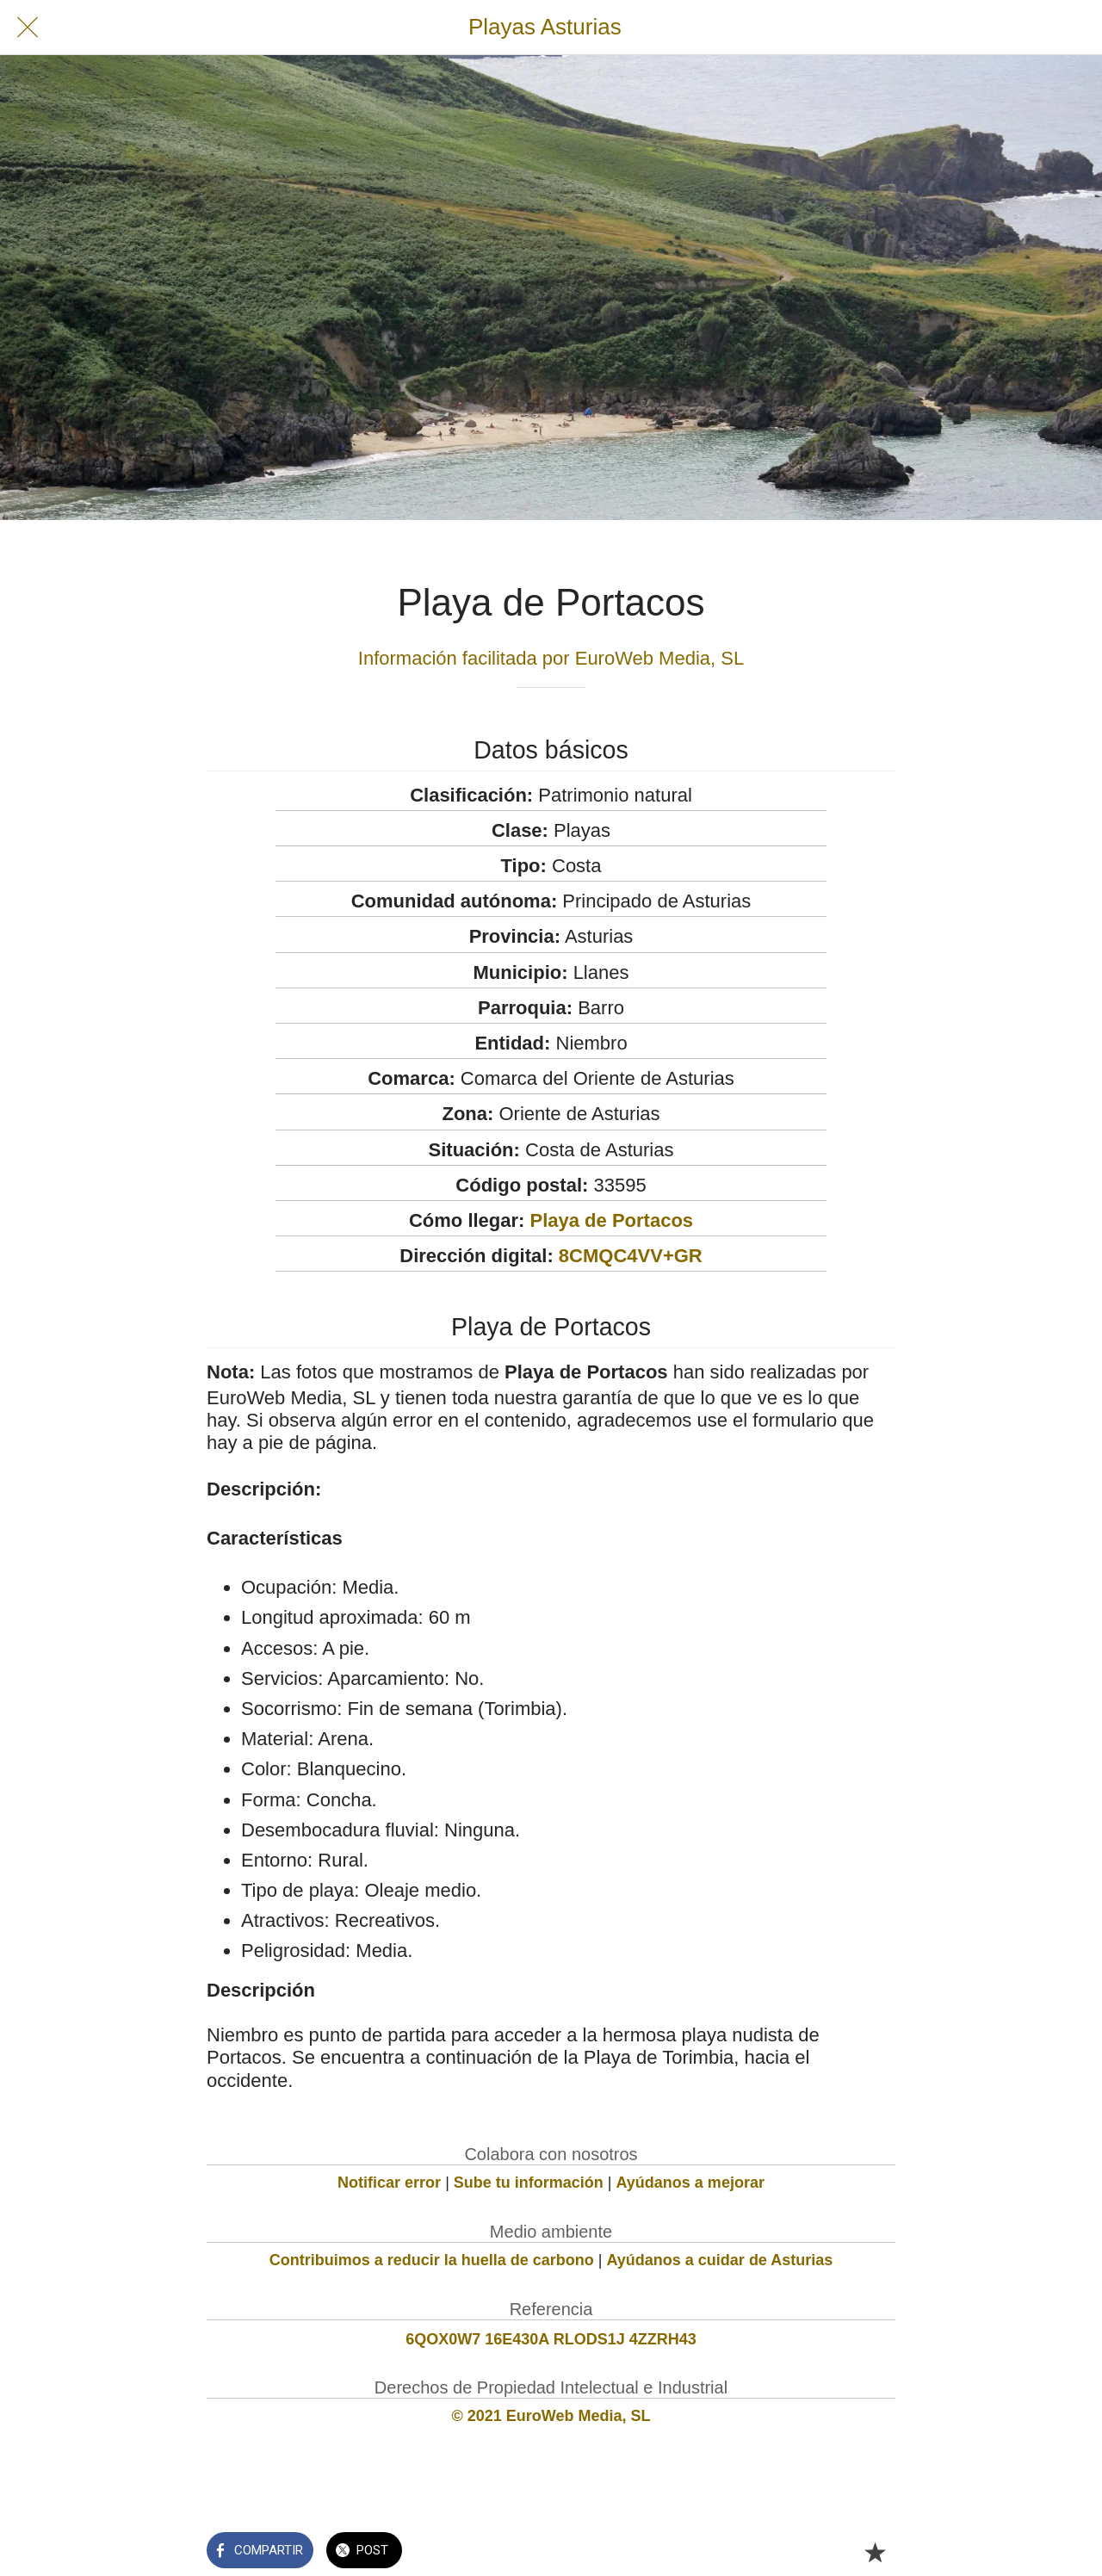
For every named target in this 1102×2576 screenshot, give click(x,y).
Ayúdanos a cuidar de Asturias (720, 2260)
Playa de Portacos (612, 1220)
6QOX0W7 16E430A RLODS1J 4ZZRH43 (551, 2339)
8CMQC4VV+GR (631, 1255)
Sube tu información (529, 2182)
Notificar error (389, 2182)
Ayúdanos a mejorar (690, 2182)
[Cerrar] (27, 27)
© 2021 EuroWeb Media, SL (551, 2415)
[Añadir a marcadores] (874, 2552)
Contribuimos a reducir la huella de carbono (431, 2260)
